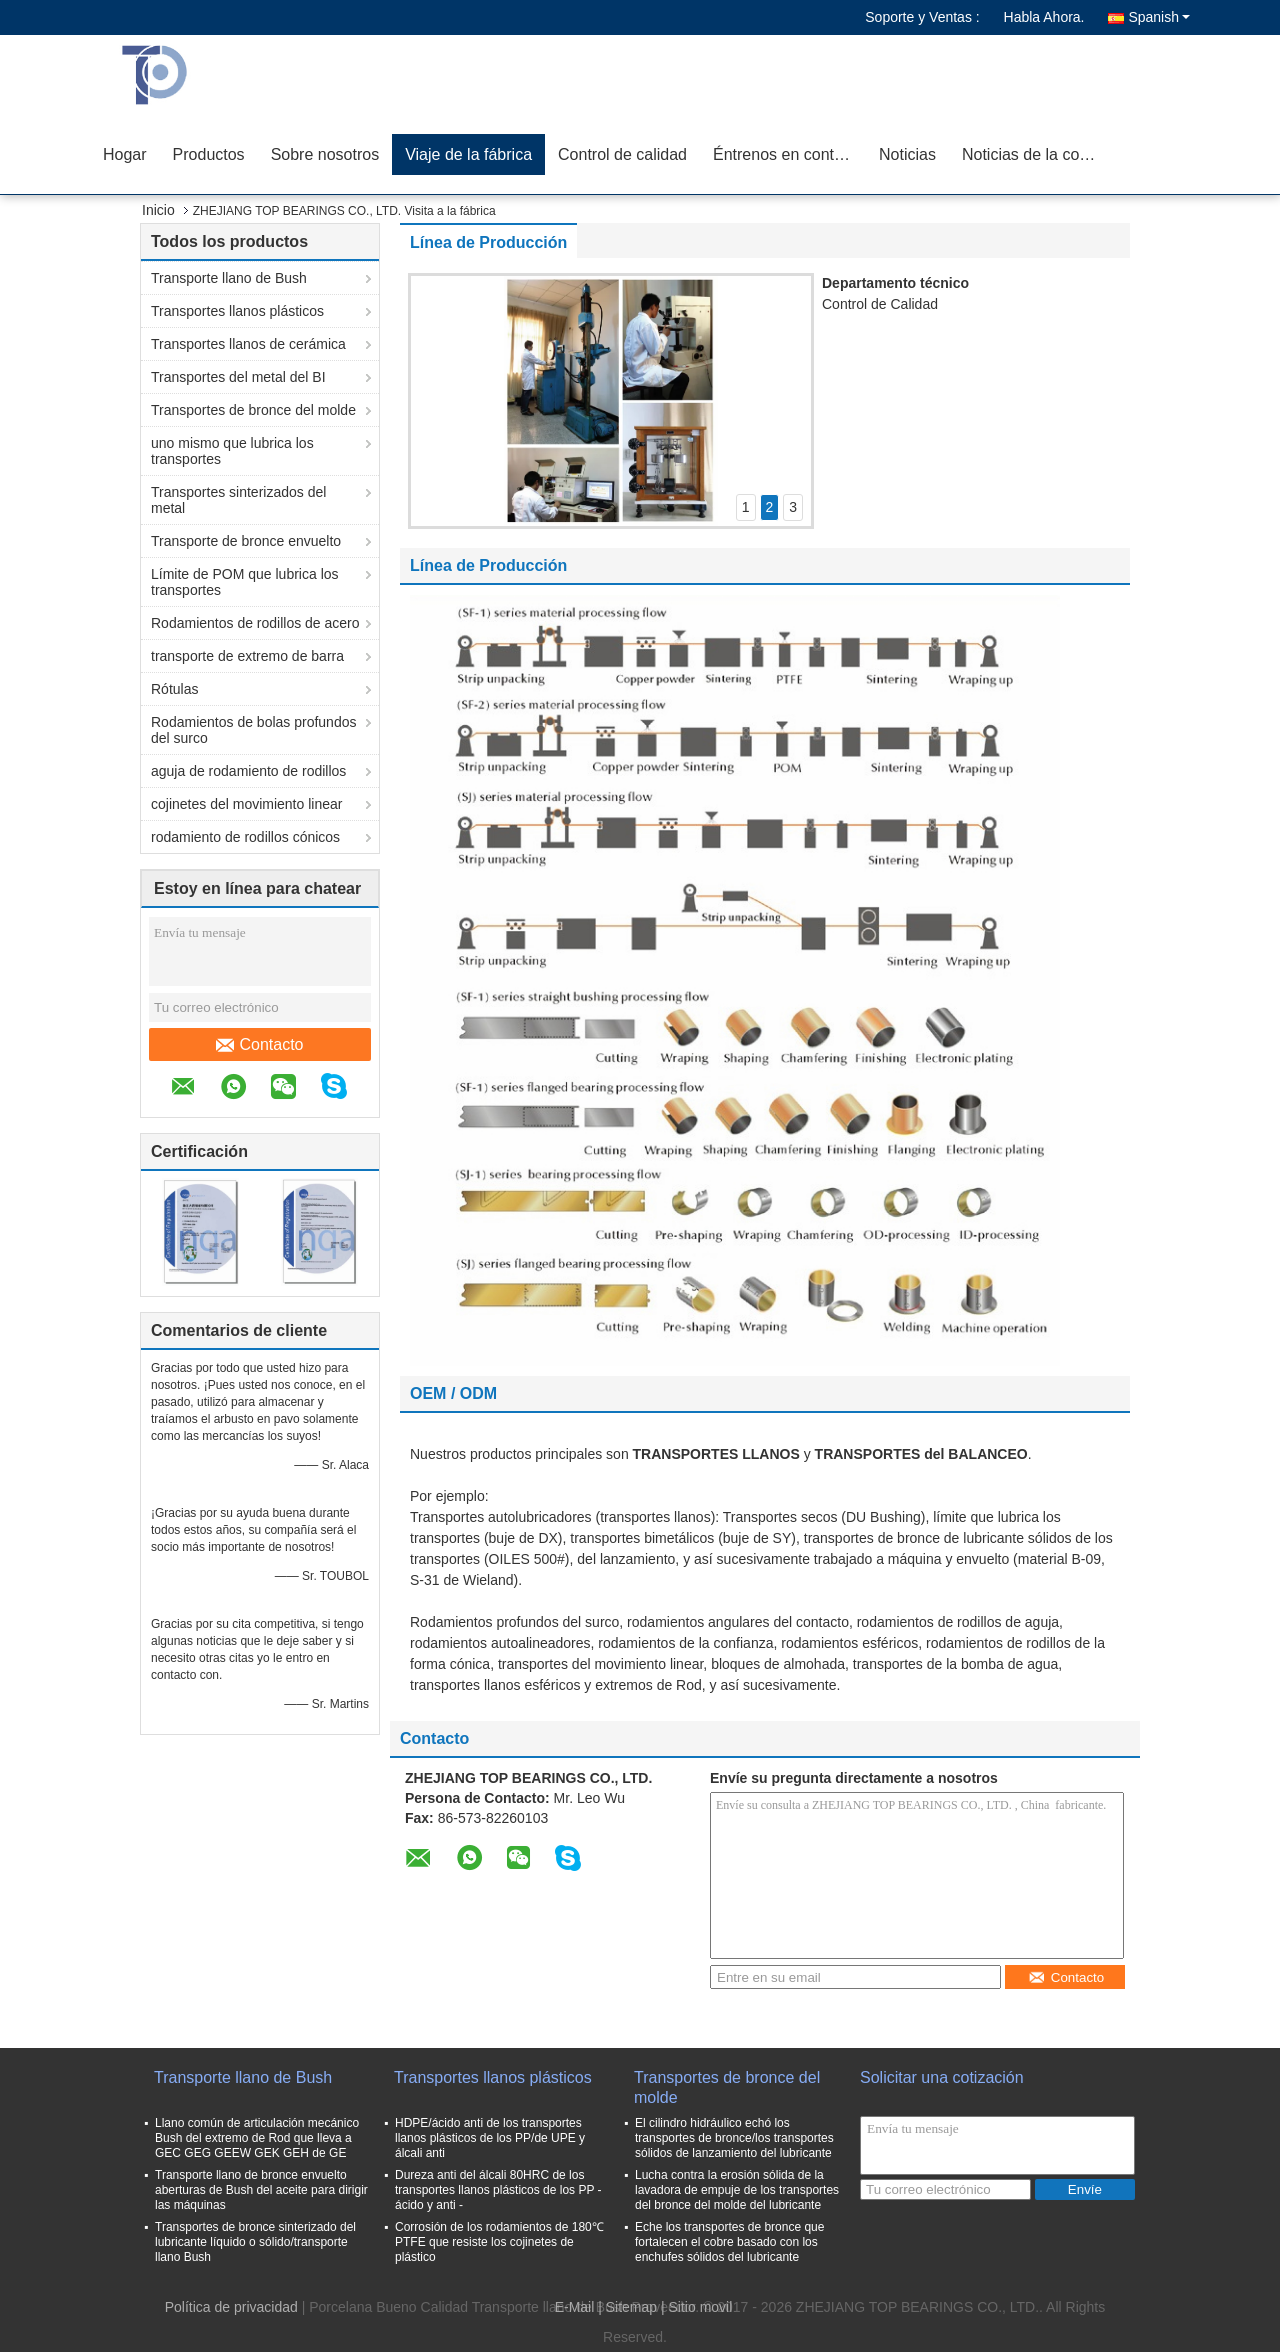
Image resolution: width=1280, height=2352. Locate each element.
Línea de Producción (488, 242)
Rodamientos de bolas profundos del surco (253, 730)
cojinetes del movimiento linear (246, 804)
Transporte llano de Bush (229, 278)
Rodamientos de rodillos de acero (255, 623)
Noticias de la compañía (1038, 154)
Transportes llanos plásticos (237, 311)
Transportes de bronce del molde (253, 410)
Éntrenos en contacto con (789, 154)
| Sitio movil (696, 2307)
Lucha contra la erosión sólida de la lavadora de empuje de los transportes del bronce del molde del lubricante (737, 2190)
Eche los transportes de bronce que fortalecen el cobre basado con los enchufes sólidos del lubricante (729, 2242)
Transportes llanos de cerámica (248, 344)
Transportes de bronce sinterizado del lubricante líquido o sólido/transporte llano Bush (255, 2242)
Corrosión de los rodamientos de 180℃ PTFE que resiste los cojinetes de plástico (499, 2242)
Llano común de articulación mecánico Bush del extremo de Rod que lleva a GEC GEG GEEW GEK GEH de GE (257, 2138)
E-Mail (575, 2307)
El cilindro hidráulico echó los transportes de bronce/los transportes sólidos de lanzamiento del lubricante (734, 2138)
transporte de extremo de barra (247, 656)
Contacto (259, 1045)
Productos (209, 154)
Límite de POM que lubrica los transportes (245, 582)
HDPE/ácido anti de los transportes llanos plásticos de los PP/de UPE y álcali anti (490, 2138)
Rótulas (174, 689)
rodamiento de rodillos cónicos (245, 837)
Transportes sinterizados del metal (238, 500)
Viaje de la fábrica (468, 154)
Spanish (1159, 17)
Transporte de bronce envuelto (246, 541)
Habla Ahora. (1044, 17)
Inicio (158, 210)
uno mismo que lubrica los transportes (232, 451)
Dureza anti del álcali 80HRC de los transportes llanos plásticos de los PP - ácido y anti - (498, 2190)
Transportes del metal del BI (238, 377)
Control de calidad (622, 154)
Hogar (125, 154)
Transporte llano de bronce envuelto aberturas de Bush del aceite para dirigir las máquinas (261, 2190)
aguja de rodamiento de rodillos (248, 771)
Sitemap (631, 2307)
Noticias (907, 154)
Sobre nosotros (325, 154)
